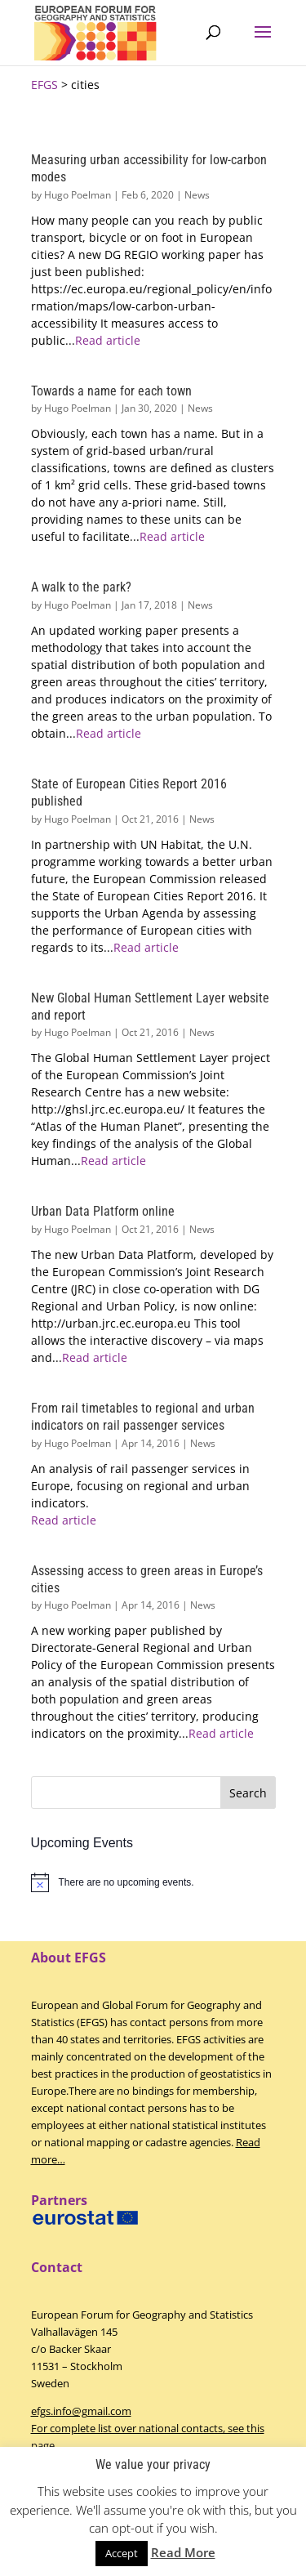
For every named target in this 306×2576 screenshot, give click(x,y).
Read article (107, 340)
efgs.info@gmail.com (81, 2411)
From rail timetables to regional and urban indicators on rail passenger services (143, 1416)
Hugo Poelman (77, 195)
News (197, 195)
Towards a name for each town (111, 391)
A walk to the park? (81, 587)
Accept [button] (121, 2553)
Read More (183, 2552)
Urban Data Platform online (103, 1211)
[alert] (153, 1882)
